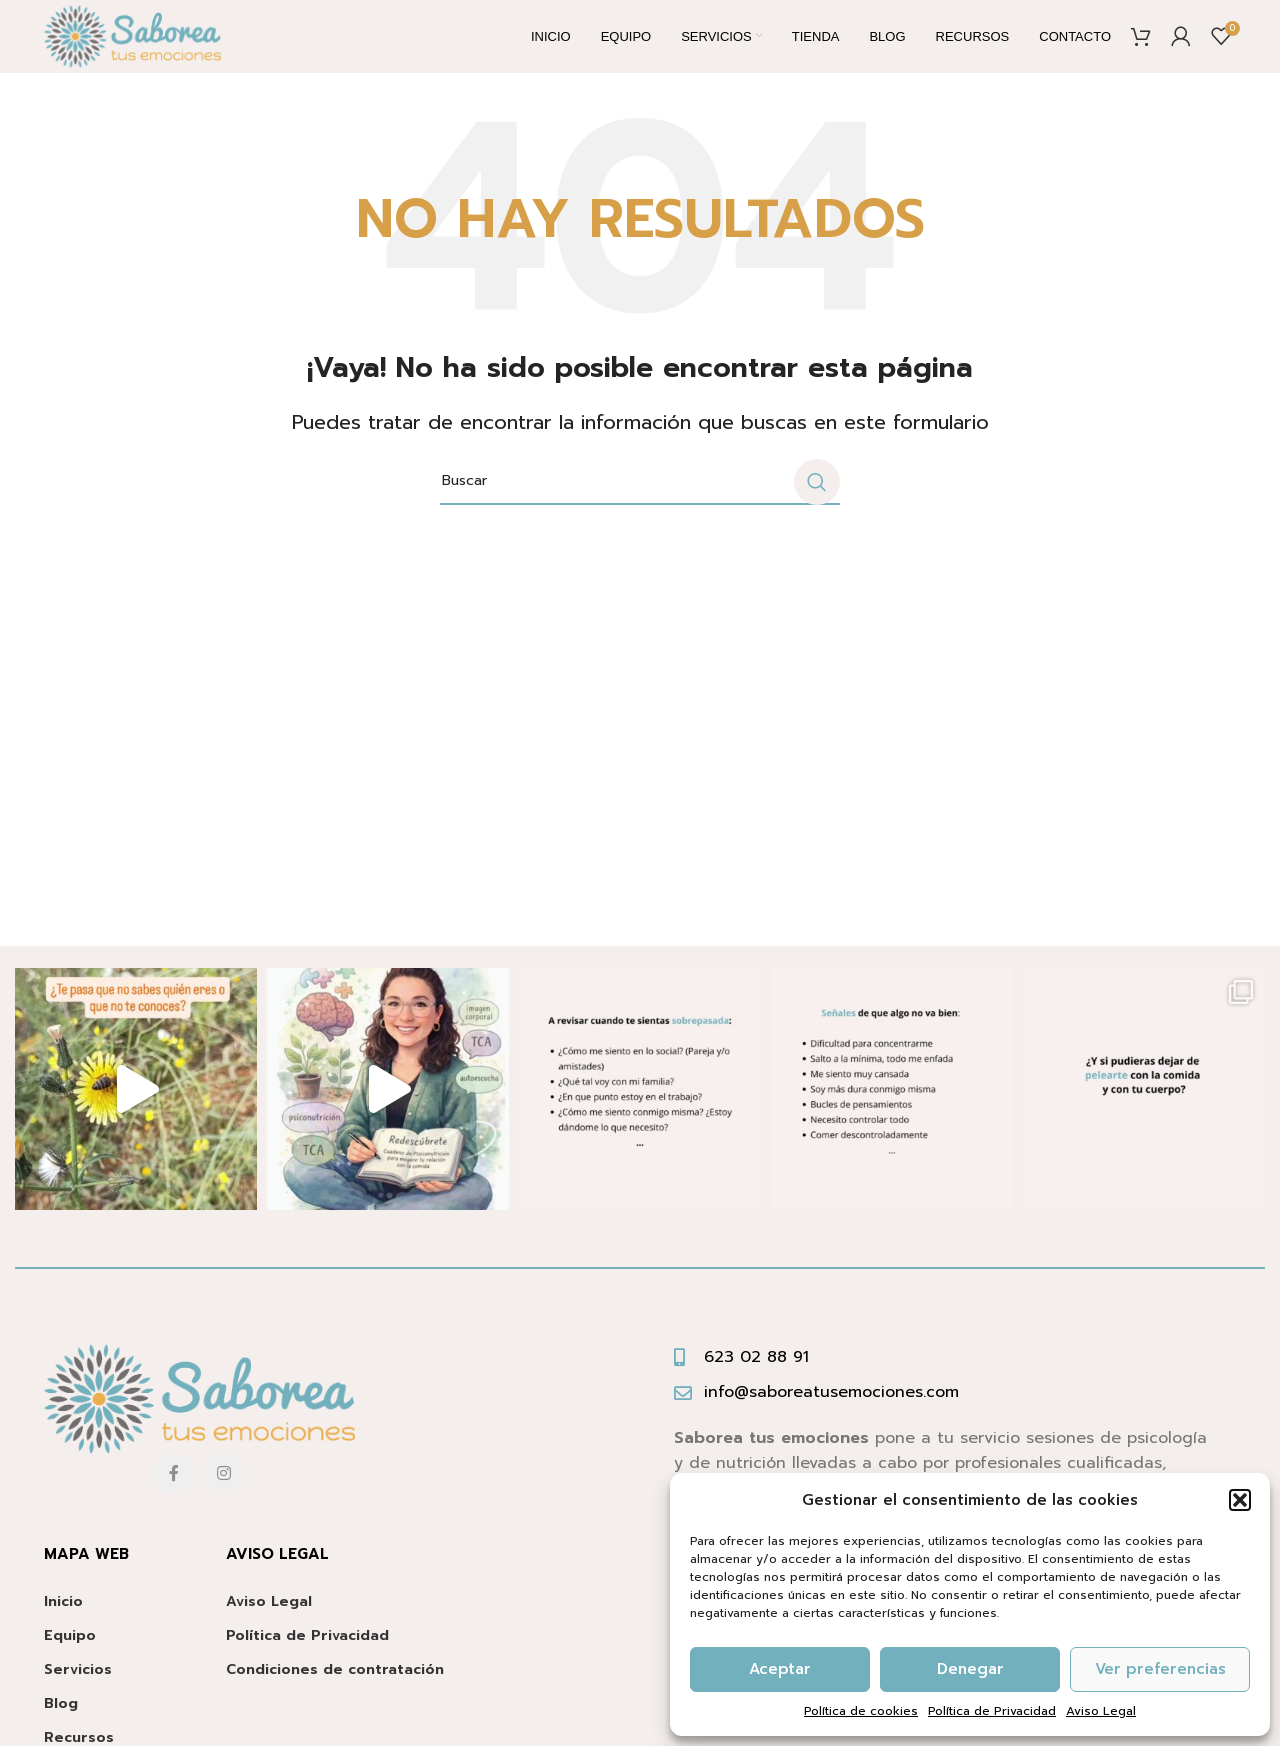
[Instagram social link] (224, 1491)
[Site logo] (149, 45)
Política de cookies (861, 1711)
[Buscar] (640, 499)
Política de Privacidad (992, 1711)
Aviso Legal (1101, 1711)
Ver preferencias (1160, 1669)
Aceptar (780, 1669)
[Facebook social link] (174, 1491)
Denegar (970, 1669)
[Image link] (199, 1416)
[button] (1240, 1500)
